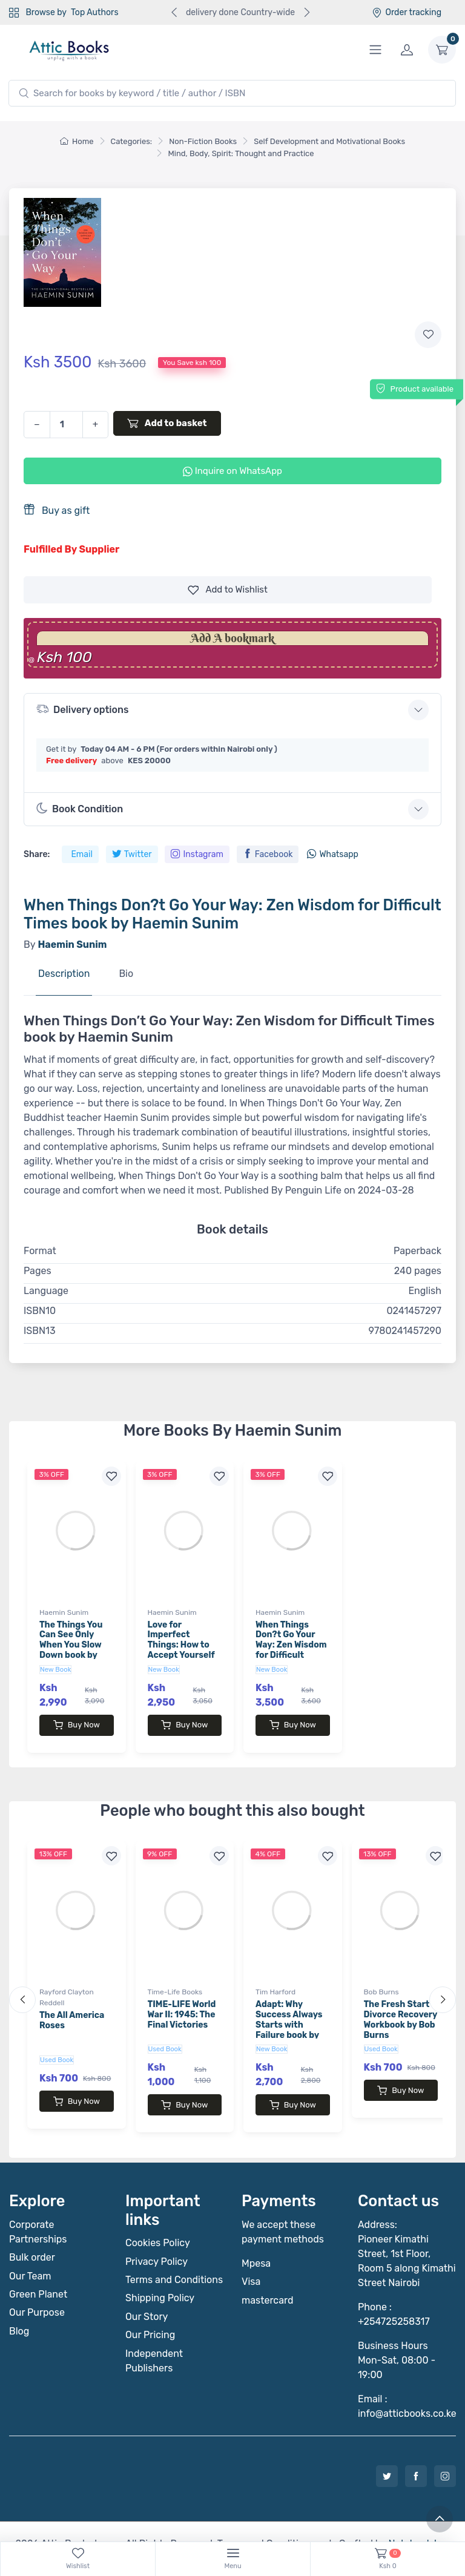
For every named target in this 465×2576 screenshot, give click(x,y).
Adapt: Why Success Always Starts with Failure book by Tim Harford (289, 2012)
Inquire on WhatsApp (232, 470)
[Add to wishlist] (428, 334)
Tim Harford (275, 1980)
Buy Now (76, 1725)
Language (46, 1290)
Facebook (268, 854)
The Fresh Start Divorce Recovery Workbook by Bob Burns (401, 2007)
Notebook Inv (417, 2519)
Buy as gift (57, 510)
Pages (37, 1270)
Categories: (132, 141)
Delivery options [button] (82, 709)
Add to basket (167, 423)
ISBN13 (40, 1330)
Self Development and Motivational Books (329, 141)
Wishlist (228, 590)
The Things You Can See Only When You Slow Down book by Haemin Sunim (70, 1645)
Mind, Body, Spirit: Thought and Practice (241, 153)
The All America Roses (71, 2008)
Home (77, 141)
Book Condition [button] (79, 809)
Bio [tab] (126, 973)
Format (40, 1251)
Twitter (132, 854)
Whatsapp (332, 854)
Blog (19, 2307)
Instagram (197, 854)
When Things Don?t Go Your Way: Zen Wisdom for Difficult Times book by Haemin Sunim (291, 1650)
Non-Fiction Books (203, 141)
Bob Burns (381, 1980)
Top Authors (94, 12)
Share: (37, 854)
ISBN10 (40, 1310)
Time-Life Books (175, 1980)
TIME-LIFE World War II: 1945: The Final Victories (182, 2002)
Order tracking (406, 12)
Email (81, 854)
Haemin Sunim (63, 1612)
